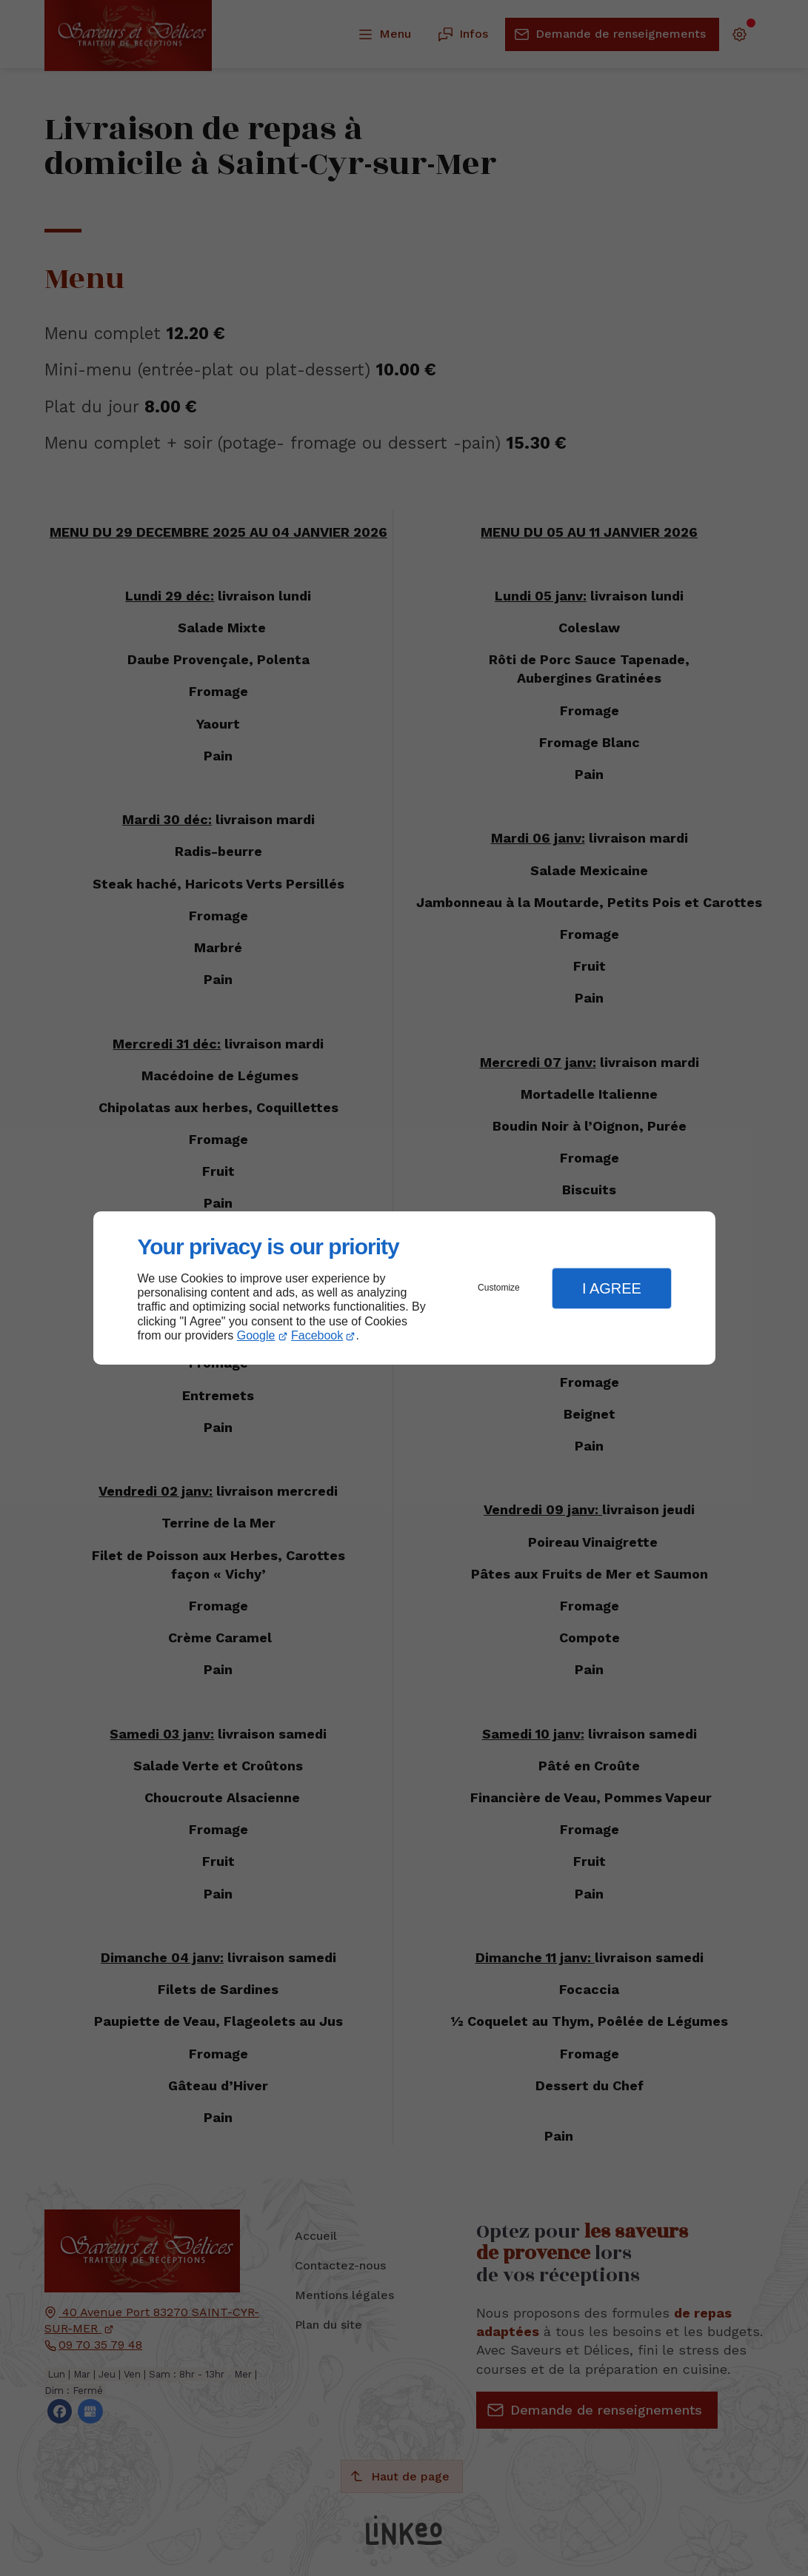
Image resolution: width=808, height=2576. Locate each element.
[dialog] (404, 1288)
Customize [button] (499, 1287)
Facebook (317, 1335)
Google (256, 1335)
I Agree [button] (611, 1288)
